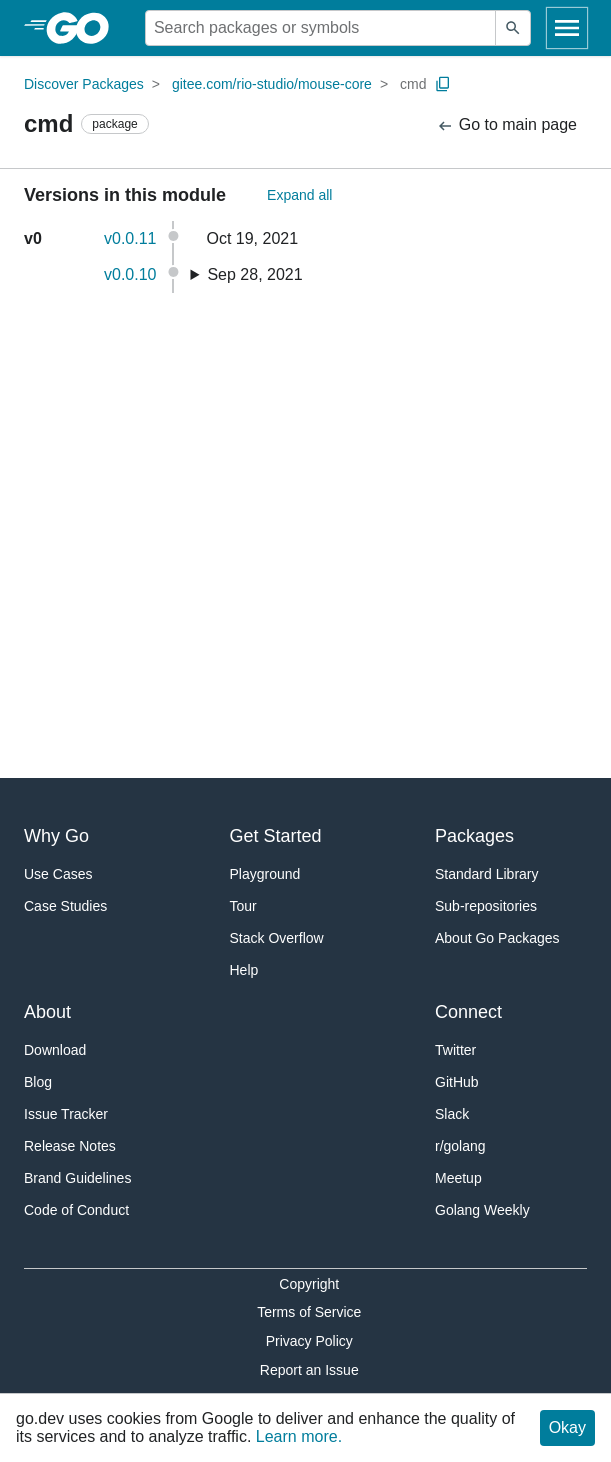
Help (244, 970)
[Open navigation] (567, 28)
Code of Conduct (76, 1210)
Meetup (458, 1178)
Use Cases (58, 874)
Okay (567, 1427)
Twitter (455, 1050)
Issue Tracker (66, 1114)
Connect (468, 1012)
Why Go (56, 836)
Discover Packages (84, 84)
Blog (38, 1082)
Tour (243, 906)
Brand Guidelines (77, 1178)
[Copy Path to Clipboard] (443, 84)
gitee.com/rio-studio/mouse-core (272, 84)
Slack (452, 1114)
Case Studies (65, 906)
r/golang (460, 1146)
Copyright (309, 1284)
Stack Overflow (277, 938)
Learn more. (299, 1436)
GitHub (457, 1082)
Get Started (276, 836)
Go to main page (506, 125)
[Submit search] (513, 28)
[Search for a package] (320, 28)
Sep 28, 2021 (254, 274)
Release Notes (70, 1146)
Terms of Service (309, 1312)
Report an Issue (309, 1370)
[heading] (84, 28)
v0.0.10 (130, 274)
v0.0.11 (130, 238)
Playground (265, 874)
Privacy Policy (309, 1341)
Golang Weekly (482, 1210)
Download (55, 1050)
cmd (413, 84)
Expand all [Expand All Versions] (299, 195)
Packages (474, 836)
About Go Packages (497, 938)
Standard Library (487, 874)
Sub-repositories (486, 906)
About (47, 1012)
